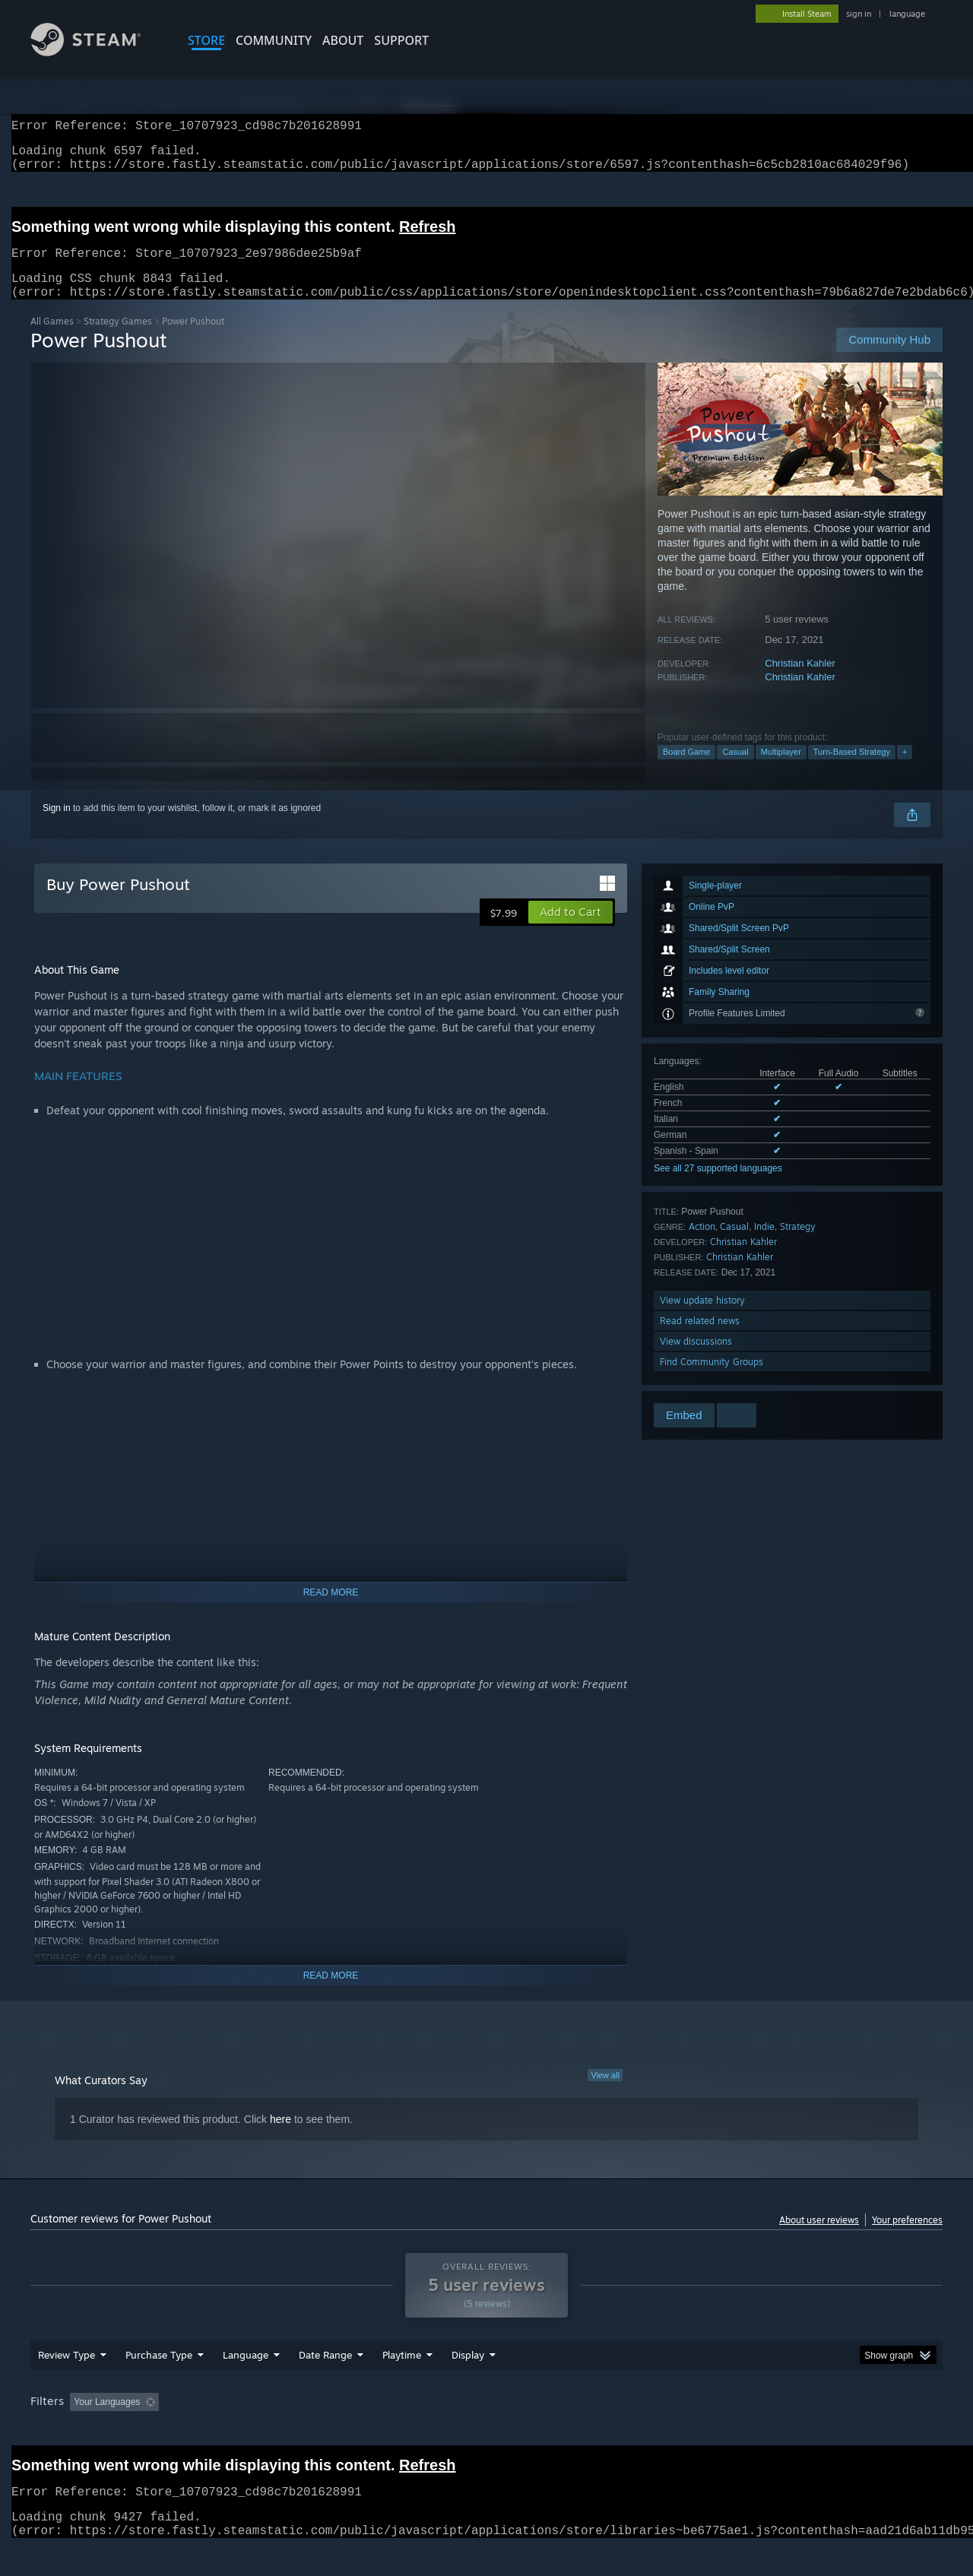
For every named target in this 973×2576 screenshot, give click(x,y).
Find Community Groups (711, 1380)
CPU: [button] (693, 2430)
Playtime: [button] (378, 2430)
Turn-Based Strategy (851, 770)
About (342, 40)
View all (605, 2093)
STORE (206, 40)
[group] (486, 2432)
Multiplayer (781, 770)
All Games (52, 339)
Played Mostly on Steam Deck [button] (487, 2430)
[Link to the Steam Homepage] (97, 52)
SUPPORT (401, 40)
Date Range (325, 2384)
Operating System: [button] (614, 2430)
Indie (764, 1244)
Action (702, 1244)
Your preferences (907, 2238)
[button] (570, 930)
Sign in (57, 826)
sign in (858, 13)
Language (245, 2384)
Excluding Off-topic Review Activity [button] (261, 2430)
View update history (702, 1318)
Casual (735, 770)
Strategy (798, 1244)
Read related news (700, 1339)
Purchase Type (158, 2384)
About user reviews (819, 2238)
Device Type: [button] (810, 2430)
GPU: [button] (744, 2430)
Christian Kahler (800, 681)
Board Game (686, 770)
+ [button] (904, 770)
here (280, 2137)
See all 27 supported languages (718, 1186)
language (907, 13)
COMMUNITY (274, 40)
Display (468, 2384)
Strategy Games (118, 339)
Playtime (401, 2384)
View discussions (696, 1359)
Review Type (66, 2384)
